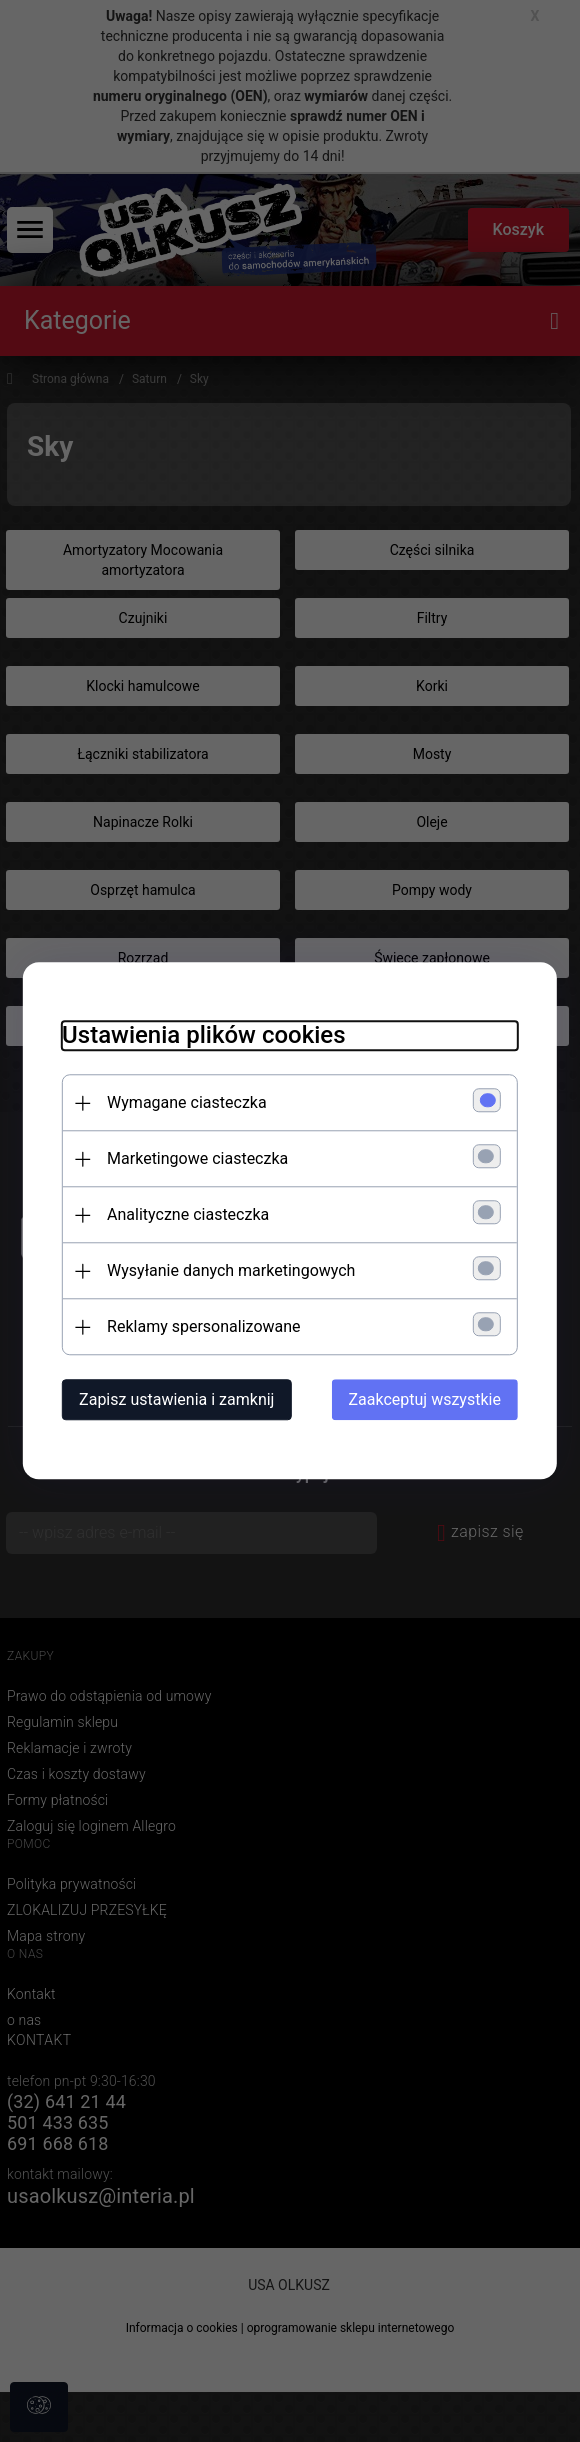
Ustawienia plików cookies (201, 1036)
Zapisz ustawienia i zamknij (174, 1400)
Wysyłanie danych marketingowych (229, 1271)
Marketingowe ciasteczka (195, 1159)
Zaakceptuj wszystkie (427, 1400)
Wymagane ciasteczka (185, 1103)
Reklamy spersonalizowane (201, 1327)
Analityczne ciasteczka (186, 1215)
